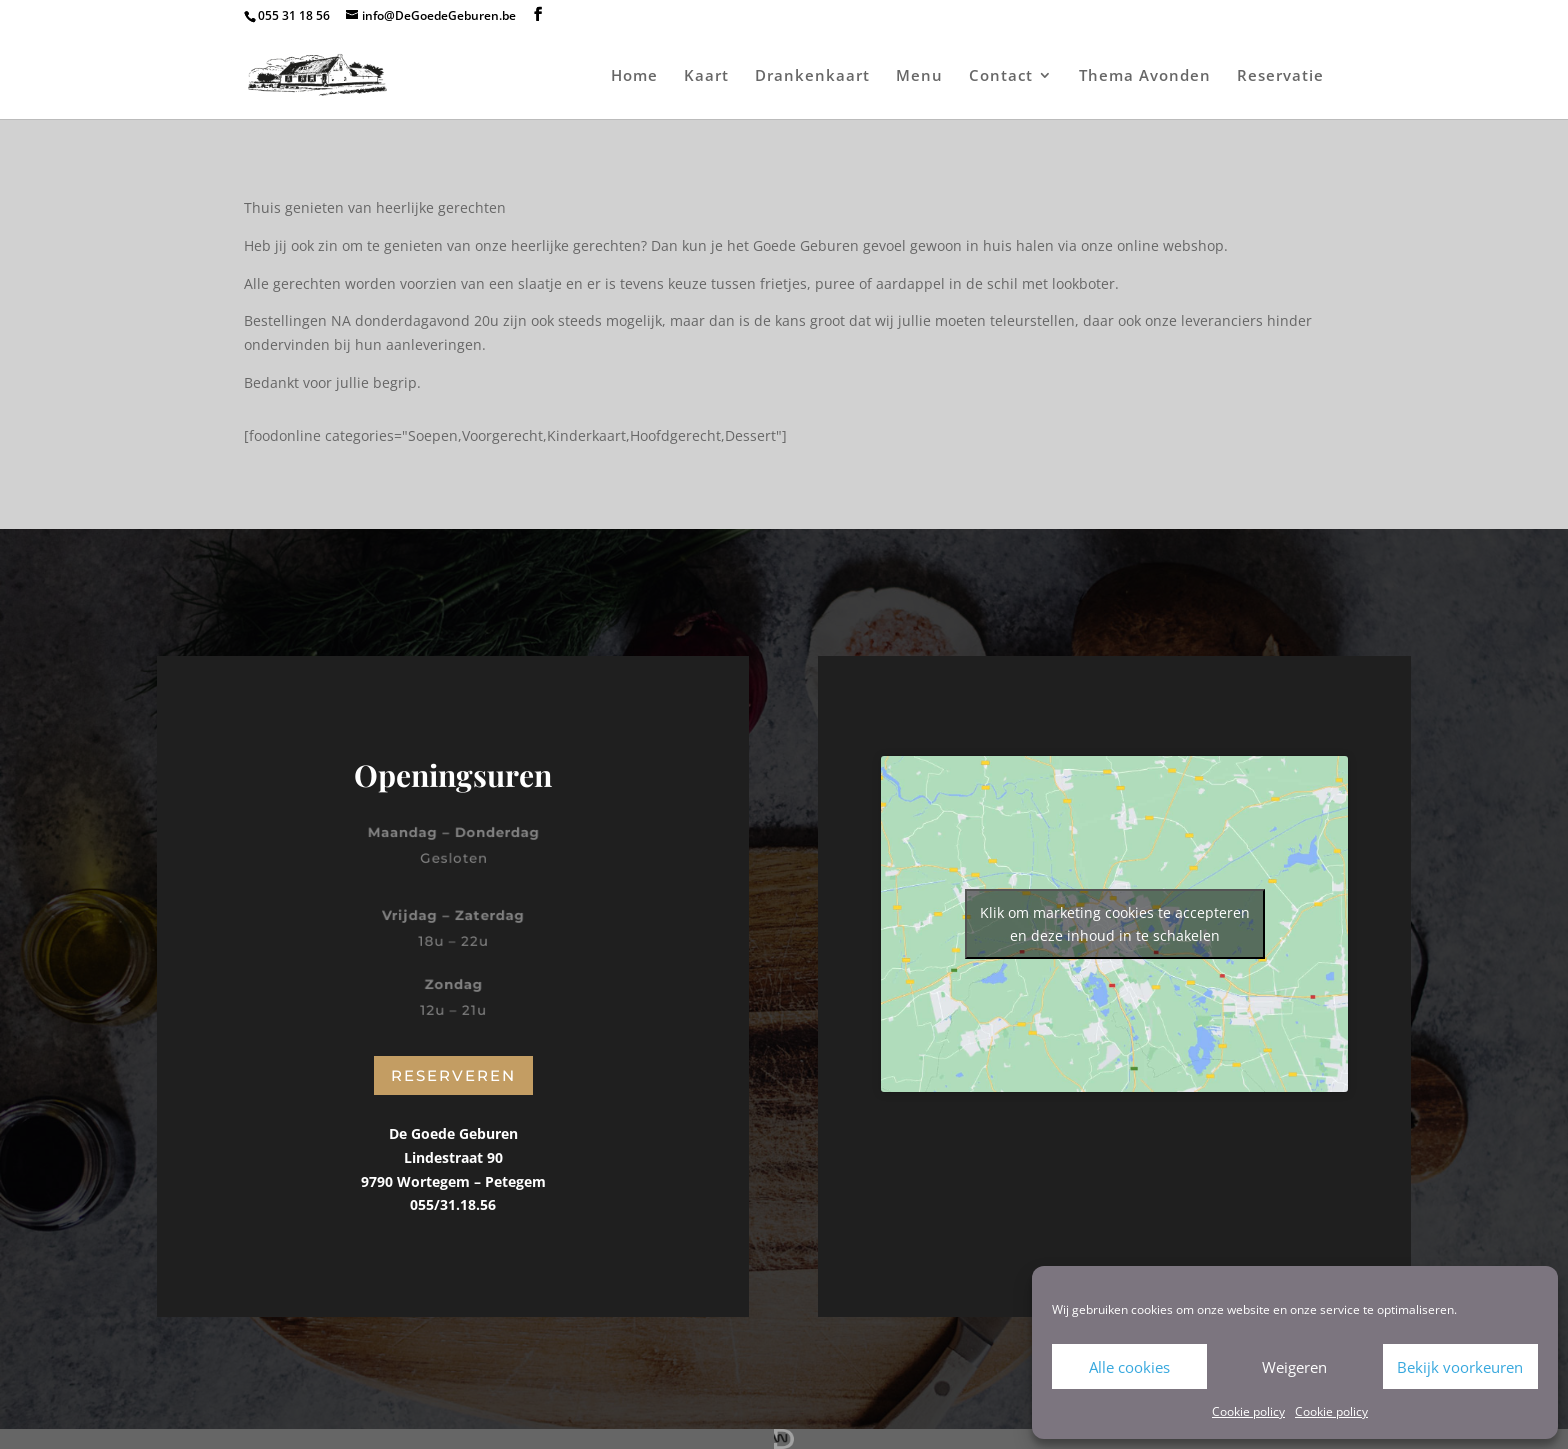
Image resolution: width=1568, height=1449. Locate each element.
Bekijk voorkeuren (1460, 1367)
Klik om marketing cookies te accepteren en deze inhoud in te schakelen (1115, 924)
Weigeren (1294, 1367)
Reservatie (1280, 76)
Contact (1001, 76)
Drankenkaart (812, 76)
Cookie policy (1248, 1411)
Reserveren (453, 1075)
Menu (919, 76)
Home (634, 76)
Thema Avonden (1145, 76)
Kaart (706, 76)
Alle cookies (1129, 1367)
